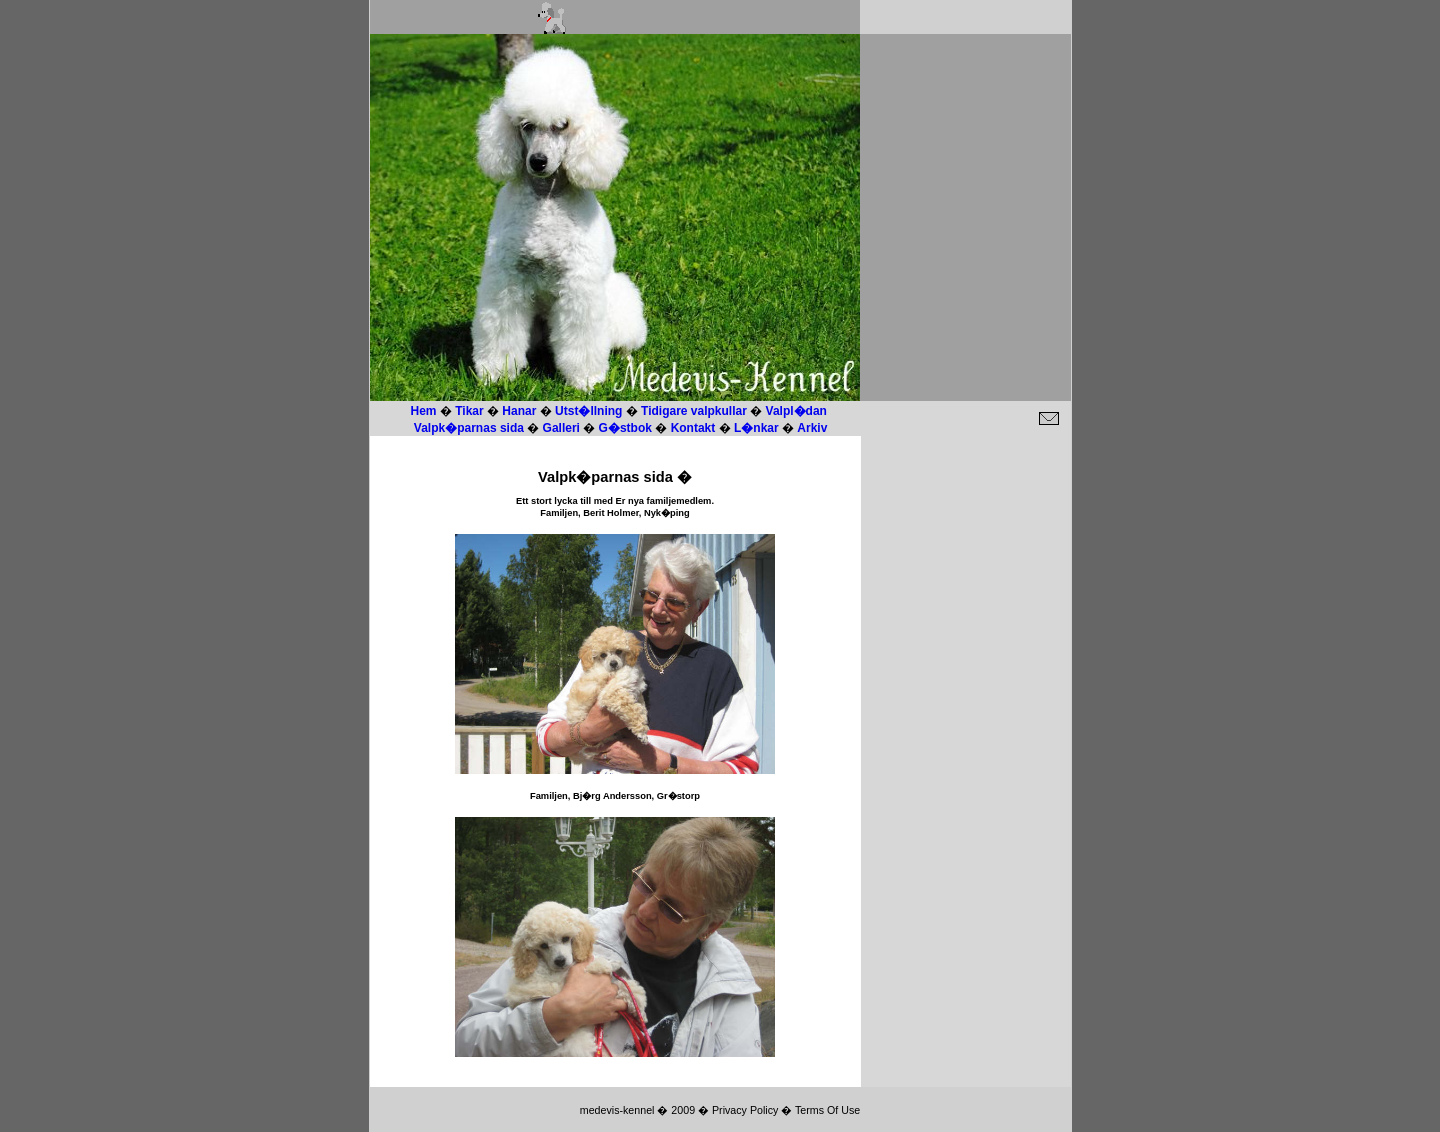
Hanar (519, 411)
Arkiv (812, 428)
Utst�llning (588, 411)
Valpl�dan (796, 411)
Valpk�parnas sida (470, 428)
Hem (424, 411)
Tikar (469, 411)
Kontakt (693, 428)
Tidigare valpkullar (695, 411)
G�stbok (625, 428)
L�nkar (756, 428)
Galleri (563, 428)
